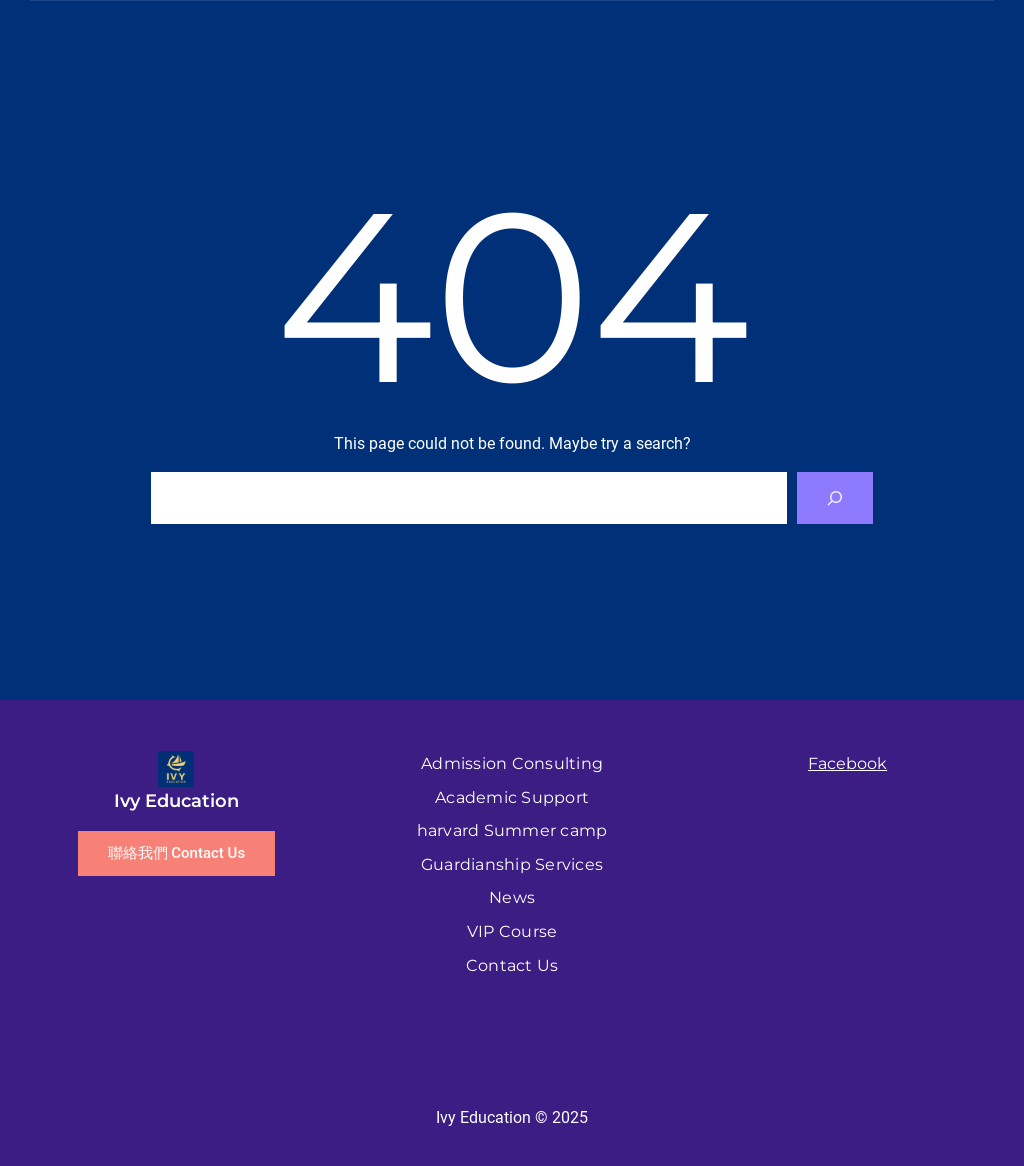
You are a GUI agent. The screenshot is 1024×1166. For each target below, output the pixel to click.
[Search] (835, 498)
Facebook (847, 763)
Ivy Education (176, 801)
